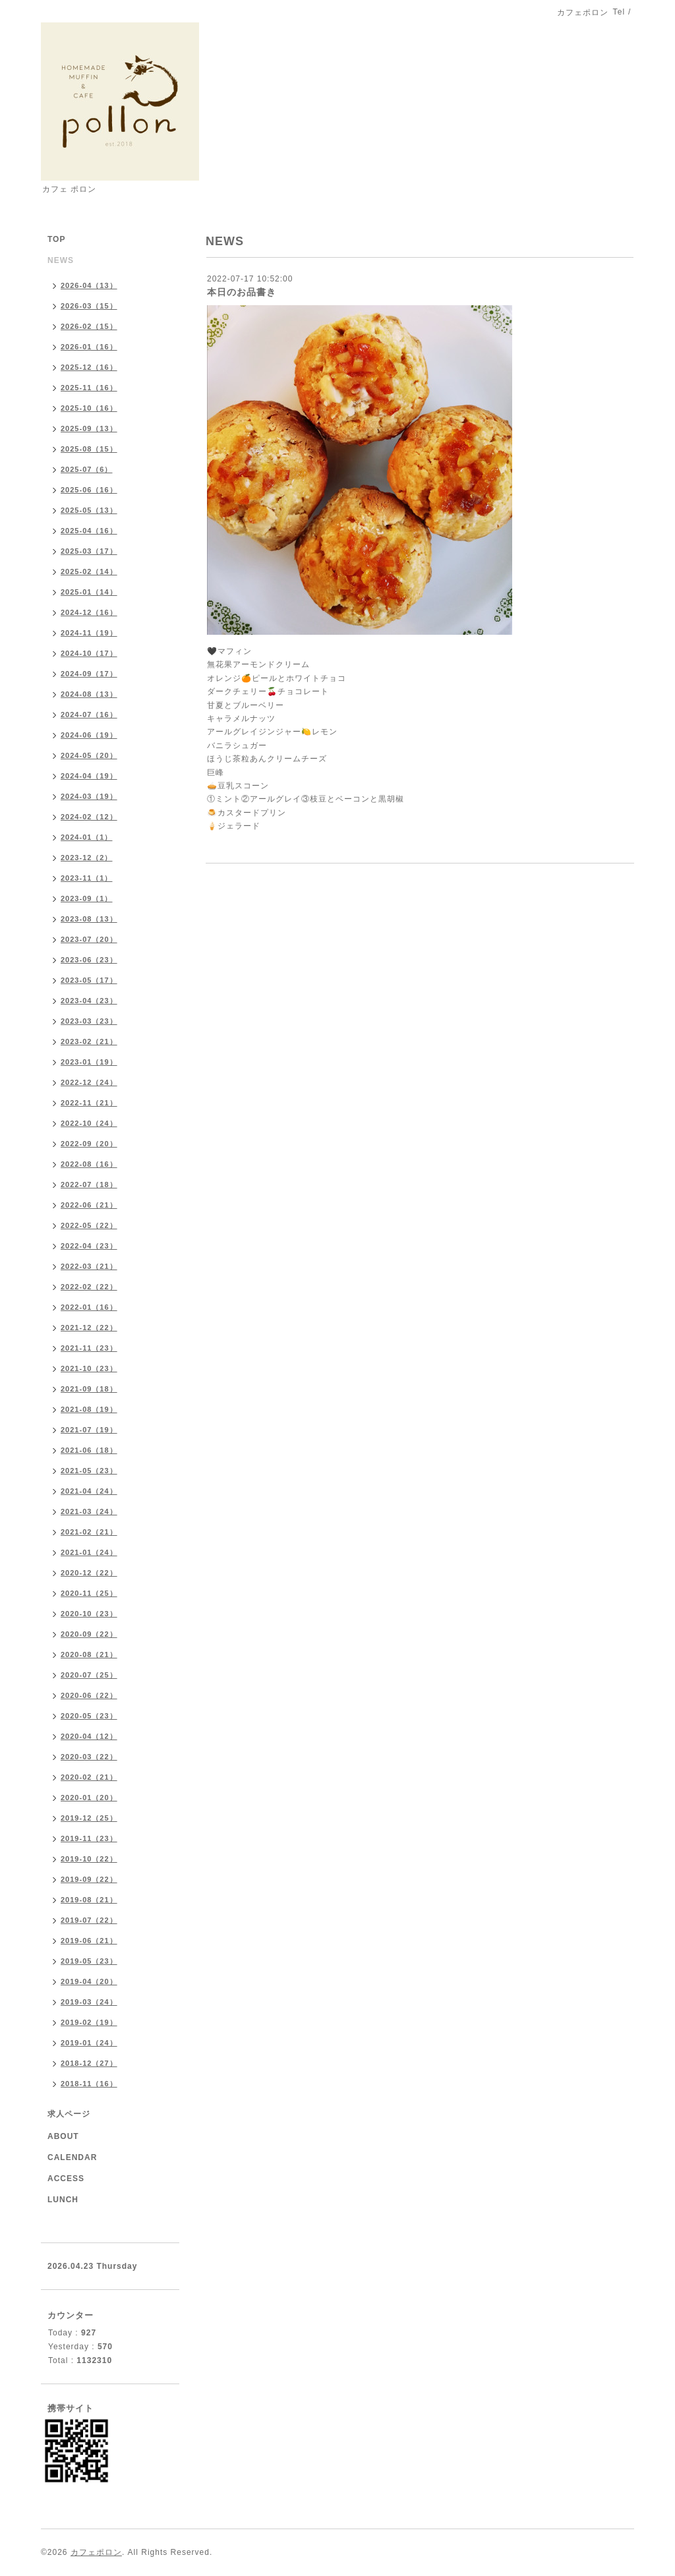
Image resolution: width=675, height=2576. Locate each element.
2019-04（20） (89, 1981)
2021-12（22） (89, 1328)
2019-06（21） (89, 1941)
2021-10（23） (89, 1368)
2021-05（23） (89, 1471)
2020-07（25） (89, 1675)
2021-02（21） (89, 1532)
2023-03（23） (89, 1021)
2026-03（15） (89, 306)
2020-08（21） (89, 1654)
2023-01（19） (89, 1062)
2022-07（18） (89, 1184)
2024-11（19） (89, 633)
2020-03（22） (89, 1757)
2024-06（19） (89, 735)
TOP (56, 239)
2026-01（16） (89, 347)
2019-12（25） (89, 1818)
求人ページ (68, 2114)
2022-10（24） (89, 1123)
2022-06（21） (89, 1205)
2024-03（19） (89, 796)
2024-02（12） (89, 817)
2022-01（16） (89, 1307)
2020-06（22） (89, 1695)
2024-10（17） (89, 653)
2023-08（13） (89, 919)
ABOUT (63, 2136)
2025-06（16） (89, 490)
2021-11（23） (89, 1348)
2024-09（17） (89, 674)
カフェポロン (96, 2552)
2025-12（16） (89, 367)
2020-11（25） (89, 1593)
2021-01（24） (89, 1552)
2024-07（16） (89, 714)
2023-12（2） (87, 858)
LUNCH (62, 2199)
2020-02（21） (89, 1777)
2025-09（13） (89, 428)
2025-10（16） (89, 408)
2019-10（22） (89, 1859)
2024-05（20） (89, 755)
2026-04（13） (89, 285)
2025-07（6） (87, 469)
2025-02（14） (89, 571)
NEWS (60, 260)
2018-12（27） (89, 2063)
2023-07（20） (89, 939)
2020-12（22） (89, 1573)
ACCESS (65, 2178)
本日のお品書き (241, 292)
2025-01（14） (89, 592)
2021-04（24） (89, 1491)
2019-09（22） (89, 1879)
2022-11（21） (89, 1103)
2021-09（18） (89, 1389)
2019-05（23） (89, 1961)
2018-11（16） (89, 2084)
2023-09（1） (87, 898)
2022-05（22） (89, 1225)
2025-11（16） (89, 388)
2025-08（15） (89, 449)
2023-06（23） (89, 960)
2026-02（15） (89, 326)
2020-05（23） (89, 1716)
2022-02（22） (89, 1287)
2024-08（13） (89, 694)
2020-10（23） (89, 1614)
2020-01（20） (89, 1797)
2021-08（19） (89, 1409)
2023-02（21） (89, 1041)
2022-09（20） (89, 1144)
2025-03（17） (89, 551)
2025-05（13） (89, 510)
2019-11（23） (89, 1838)
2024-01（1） (87, 837)
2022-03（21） (89, 1266)
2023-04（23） (89, 1001)
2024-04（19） (89, 776)
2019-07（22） (89, 1920)
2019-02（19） (89, 2022)
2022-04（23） (89, 1246)
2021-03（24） (89, 1511)
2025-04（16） (89, 531)
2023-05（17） (89, 980)
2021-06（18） (89, 1450)
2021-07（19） (89, 1430)
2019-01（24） (89, 2043)
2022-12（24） (89, 1082)
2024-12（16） (89, 612)
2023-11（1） (87, 878)
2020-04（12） (89, 1736)
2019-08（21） (89, 1900)
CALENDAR (72, 2157)
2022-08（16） (89, 1164)
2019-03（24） (89, 2002)
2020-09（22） (89, 1634)
